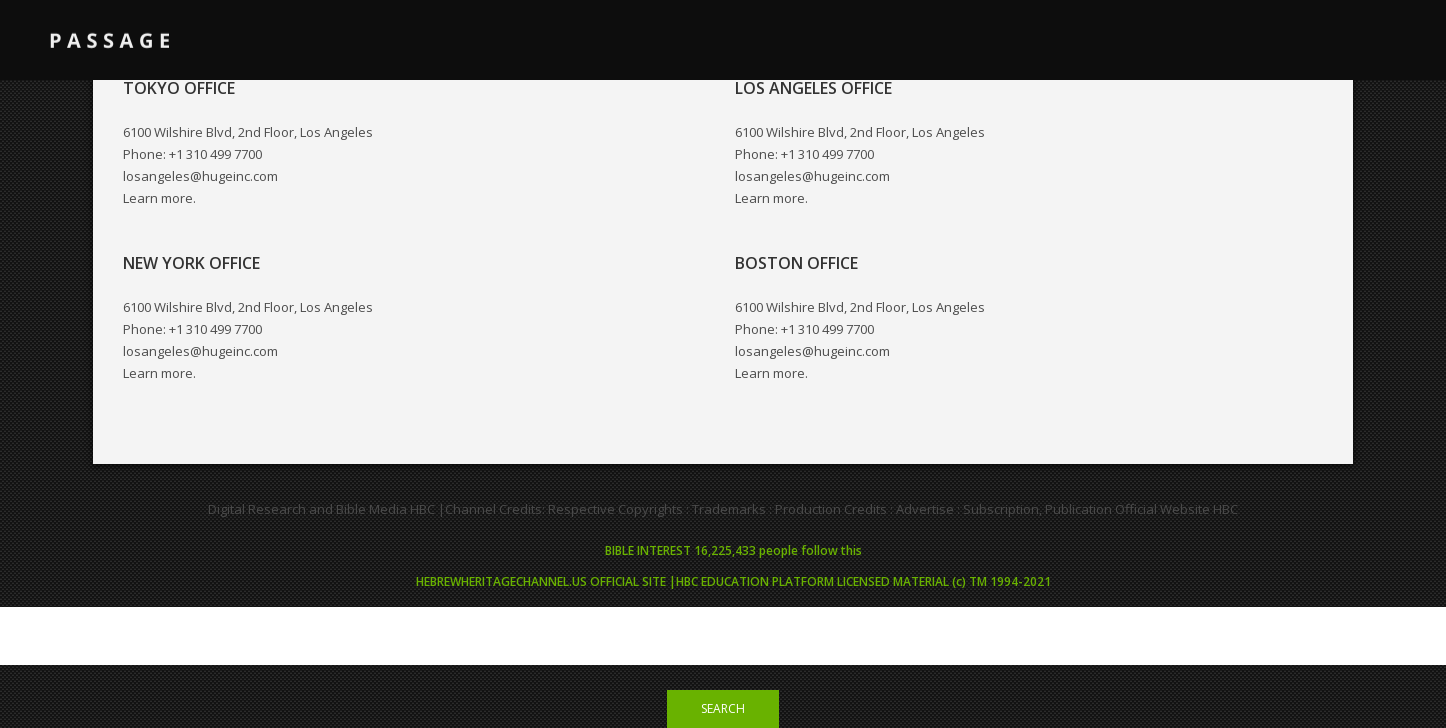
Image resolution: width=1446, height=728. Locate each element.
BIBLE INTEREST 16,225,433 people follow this (733, 550)
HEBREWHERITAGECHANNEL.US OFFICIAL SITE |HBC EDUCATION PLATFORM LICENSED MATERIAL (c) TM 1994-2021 (733, 581)
